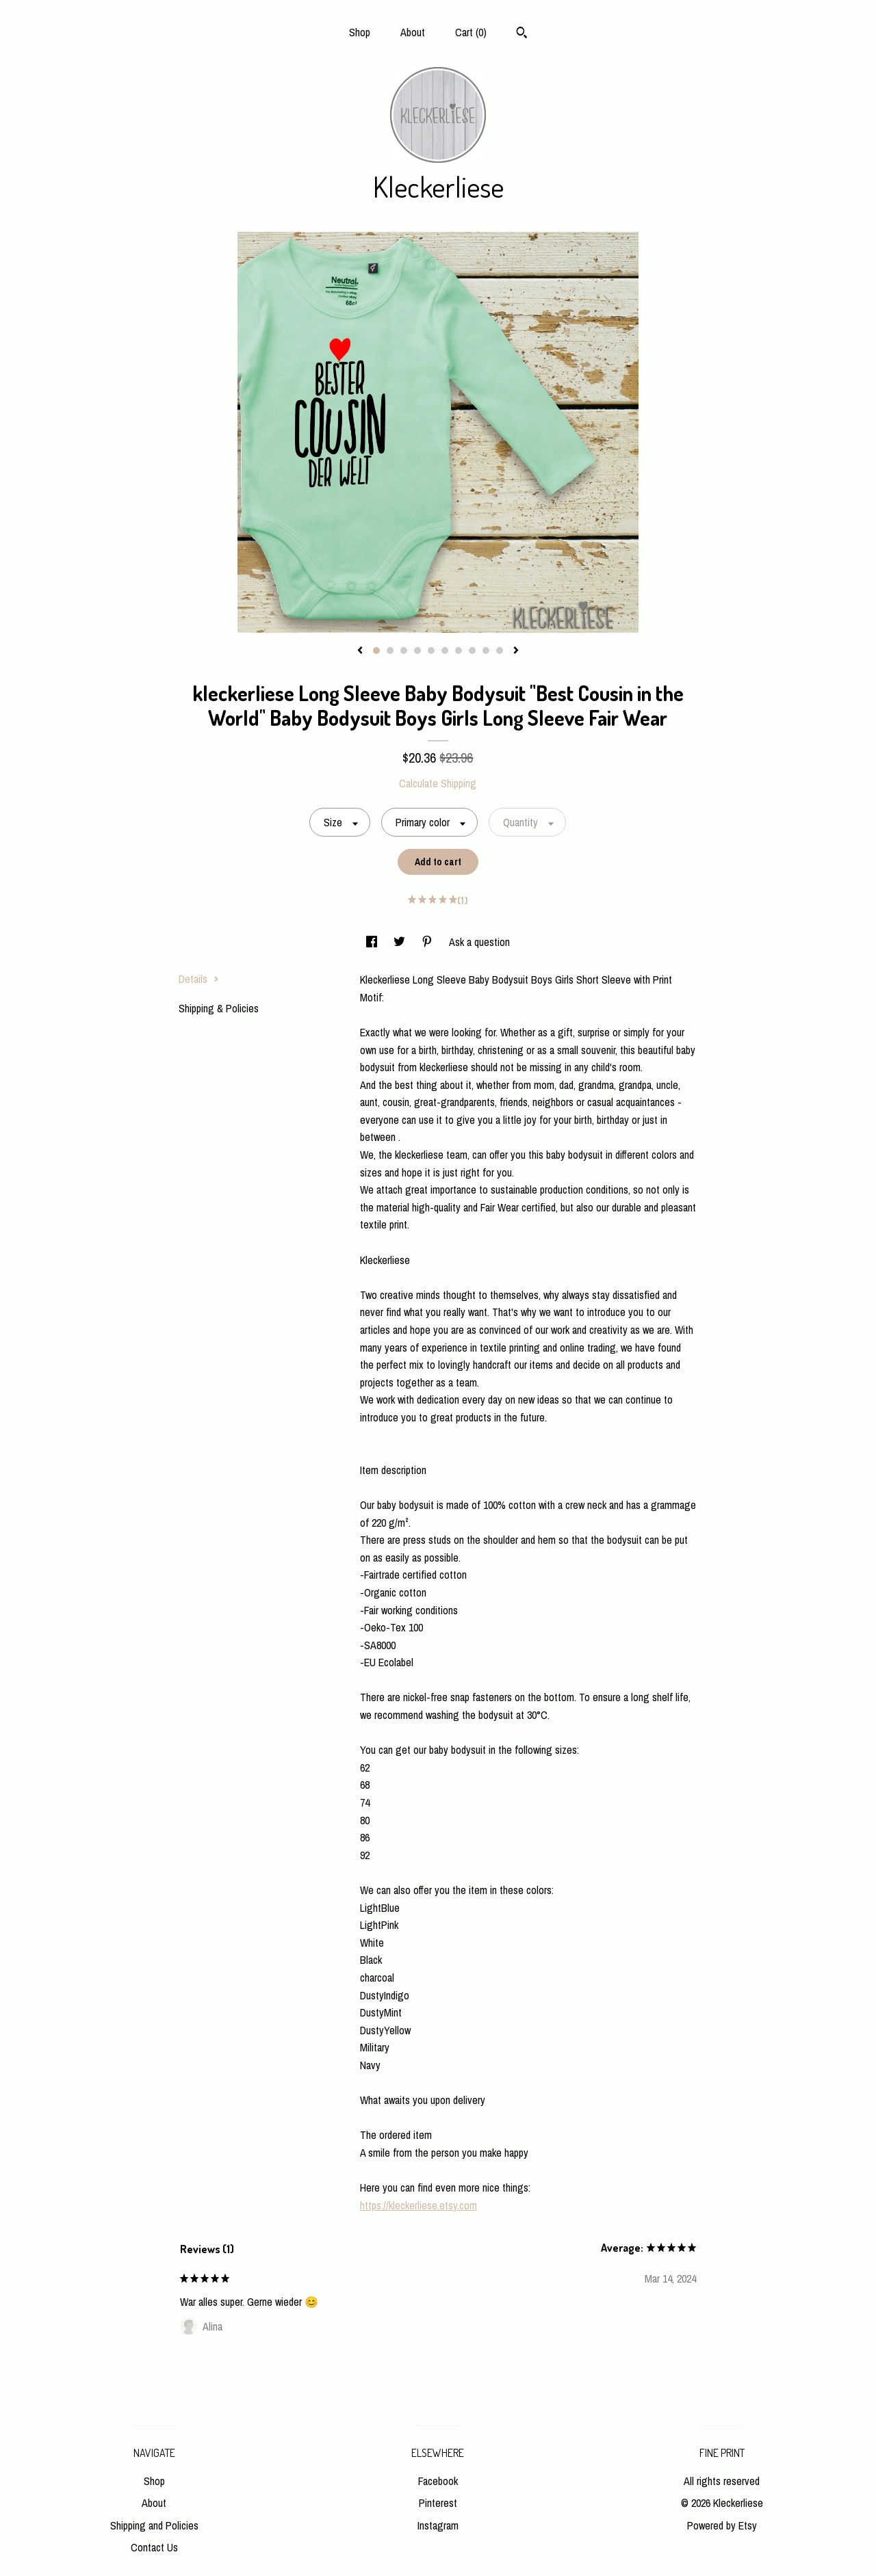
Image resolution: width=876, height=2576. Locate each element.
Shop (359, 32)
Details (199, 978)
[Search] (522, 34)
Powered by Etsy (722, 2525)
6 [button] (444, 650)
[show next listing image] (516, 651)
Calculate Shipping (437, 783)
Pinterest (438, 2502)
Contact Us (154, 2547)
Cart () (471, 32)
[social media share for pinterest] (428, 941)
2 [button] (390, 650)
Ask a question (479, 941)
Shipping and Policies (154, 2525)
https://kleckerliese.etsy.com (418, 2205)
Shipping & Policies (219, 1008)
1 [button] (376, 650)
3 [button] (403, 650)
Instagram (438, 2525)
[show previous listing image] (360, 651)
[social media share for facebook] (373, 941)
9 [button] (485, 650)
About (412, 32)
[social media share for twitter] (401, 941)
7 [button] (458, 650)
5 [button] (431, 650)
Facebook (438, 2480)
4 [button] (417, 650)
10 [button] (499, 650)
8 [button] (472, 650)
